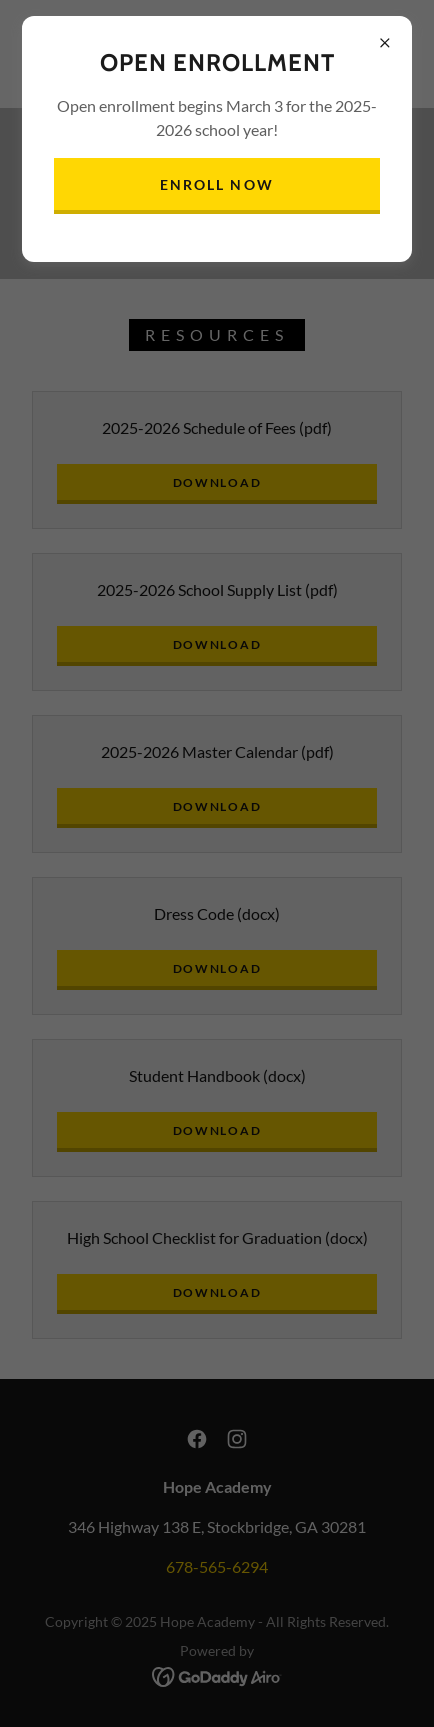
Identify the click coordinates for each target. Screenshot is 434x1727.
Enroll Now (216, 184)
